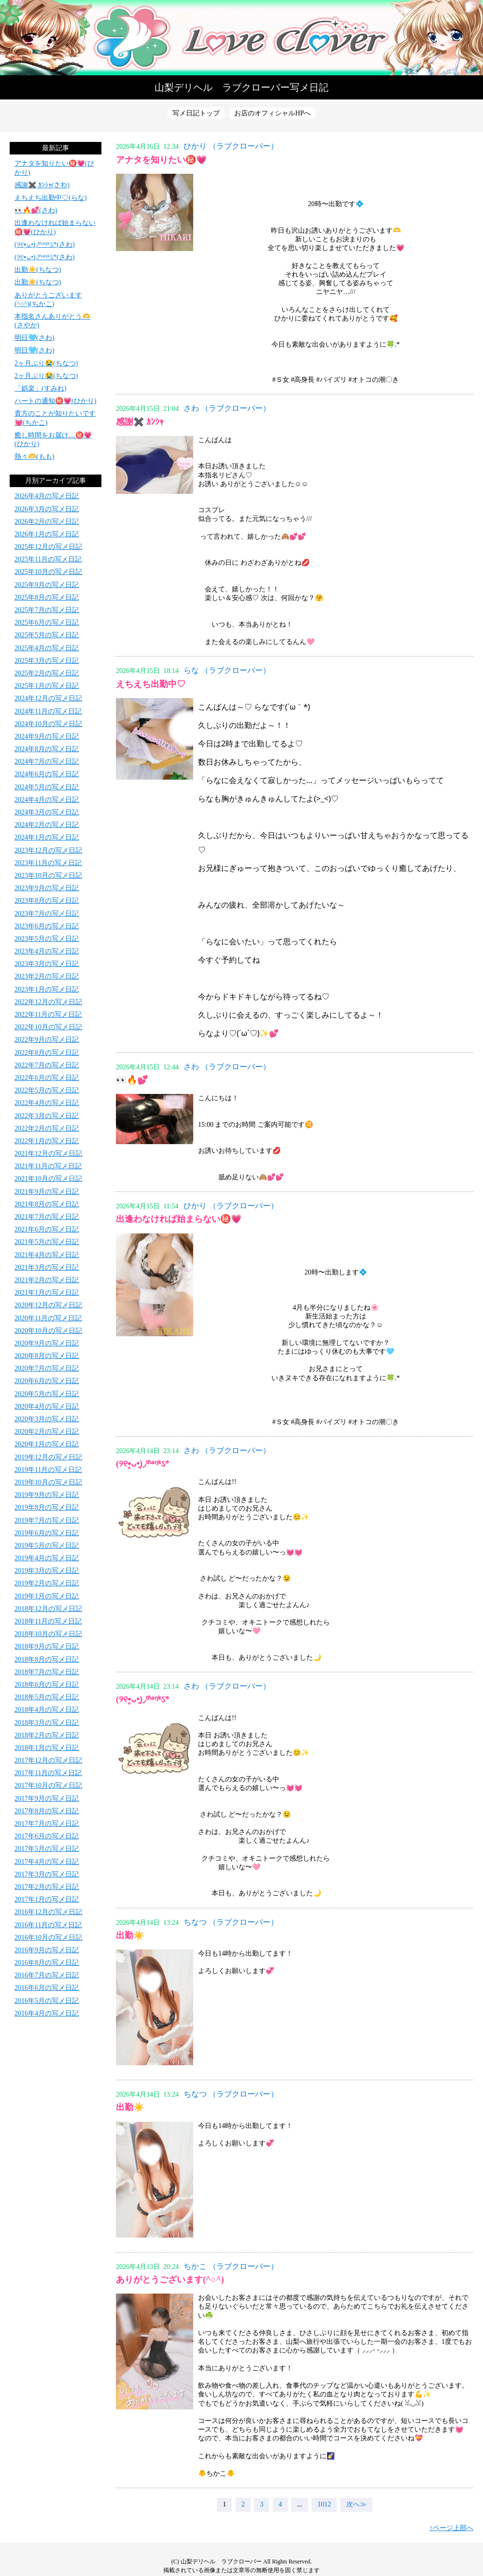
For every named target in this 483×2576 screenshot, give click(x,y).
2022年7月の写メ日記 (46, 1065)
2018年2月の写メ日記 (46, 1735)
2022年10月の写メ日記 (48, 1027)
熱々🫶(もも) (34, 456)
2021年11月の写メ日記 (48, 1166)
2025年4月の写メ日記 (46, 648)
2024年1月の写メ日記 (46, 837)
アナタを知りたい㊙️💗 (161, 160)
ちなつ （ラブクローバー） (231, 1922)
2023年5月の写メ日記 (46, 938)
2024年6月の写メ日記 (46, 774)
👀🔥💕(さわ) (35, 210)
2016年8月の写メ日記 (46, 1962)
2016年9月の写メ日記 (46, 1950)
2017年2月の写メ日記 (46, 1886)
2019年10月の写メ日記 (48, 1482)
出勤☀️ (130, 1935)
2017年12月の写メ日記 (48, 1760)
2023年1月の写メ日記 (46, 989)
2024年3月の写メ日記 (46, 812)
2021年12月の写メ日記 (48, 1153)
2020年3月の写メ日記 (46, 1419)
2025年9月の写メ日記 (46, 584)
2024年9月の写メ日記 (46, 736)
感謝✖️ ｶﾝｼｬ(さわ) (42, 185)
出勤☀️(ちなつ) (37, 269)
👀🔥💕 (132, 1080)
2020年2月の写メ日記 (46, 1431)
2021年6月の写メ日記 (46, 1229)
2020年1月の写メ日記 (46, 1444)
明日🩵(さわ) (34, 337)
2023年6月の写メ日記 (46, 926)
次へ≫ (356, 2504)
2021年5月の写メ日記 (46, 1242)
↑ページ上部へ (451, 2528)
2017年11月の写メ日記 (48, 1773)
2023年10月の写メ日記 (48, 875)
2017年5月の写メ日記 (46, 1848)
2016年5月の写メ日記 (46, 2000)
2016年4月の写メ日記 (46, 2013)
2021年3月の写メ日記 (46, 1267)
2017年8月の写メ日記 (46, 1811)
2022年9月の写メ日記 (46, 1039)
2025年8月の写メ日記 (46, 597)
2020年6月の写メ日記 (46, 1381)
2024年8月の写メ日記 (46, 749)
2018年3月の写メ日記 (46, 1722)
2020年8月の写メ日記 (46, 1355)
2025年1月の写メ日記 (46, 685)
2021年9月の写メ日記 (46, 1191)
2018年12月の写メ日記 (48, 1608)
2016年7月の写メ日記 (46, 1975)
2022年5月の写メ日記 (46, 1090)
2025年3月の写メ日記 (46, 660)
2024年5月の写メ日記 (46, 787)
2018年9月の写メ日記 (46, 1646)
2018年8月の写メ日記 (46, 1659)
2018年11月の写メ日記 (48, 1621)
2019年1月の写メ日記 (46, 1596)
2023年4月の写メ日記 (46, 951)
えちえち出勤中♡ (150, 684)
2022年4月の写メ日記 (46, 1102)
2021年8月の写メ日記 (46, 1204)
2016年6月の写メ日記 (46, 1987)
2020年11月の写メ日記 (48, 1318)
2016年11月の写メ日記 (48, 1925)
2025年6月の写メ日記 (46, 622)
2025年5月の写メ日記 (46, 635)
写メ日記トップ (196, 113)
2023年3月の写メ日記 (46, 963)
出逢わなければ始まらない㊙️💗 (179, 1219)
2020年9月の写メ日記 (46, 1343)
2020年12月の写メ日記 (48, 1305)
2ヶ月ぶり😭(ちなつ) (46, 363)
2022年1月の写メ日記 (46, 1141)
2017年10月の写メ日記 (48, 1785)
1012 (324, 2504)
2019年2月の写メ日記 (46, 1583)
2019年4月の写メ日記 (46, 1558)
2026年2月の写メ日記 (46, 521)
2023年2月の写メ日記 (46, 976)
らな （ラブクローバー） (227, 670)
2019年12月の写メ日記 (48, 1457)
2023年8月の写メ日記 (46, 900)
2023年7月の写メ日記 (46, 913)
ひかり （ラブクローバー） (231, 146)
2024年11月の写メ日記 (48, 711)
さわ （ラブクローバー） (227, 408)
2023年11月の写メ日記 (48, 863)
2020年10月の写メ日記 (48, 1330)
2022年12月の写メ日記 (48, 1002)
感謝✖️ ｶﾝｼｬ (140, 422)
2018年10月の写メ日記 (48, 1634)
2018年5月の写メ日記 (46, 1697)
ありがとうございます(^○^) (170, 2279)
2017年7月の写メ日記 (46, 1823)
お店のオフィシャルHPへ (272, 113)
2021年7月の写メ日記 (46, 1216)
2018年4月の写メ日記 (46, 1709)
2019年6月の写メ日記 (46, 1533)
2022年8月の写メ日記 (46, 1052)
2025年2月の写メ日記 (46, 673)
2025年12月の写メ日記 (48, 546)
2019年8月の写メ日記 (46, 1507)
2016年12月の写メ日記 (48, 1912)
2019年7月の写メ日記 (46, 1520)
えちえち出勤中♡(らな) (50, 197)
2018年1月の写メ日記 (46, 1747)
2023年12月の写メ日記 (48, 850)
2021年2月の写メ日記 (46, 1280)
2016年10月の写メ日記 (48, 1937)
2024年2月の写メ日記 (46, 824)
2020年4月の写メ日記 (46, 1406)
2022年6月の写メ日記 (46, 1077)
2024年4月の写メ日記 (46, 799)
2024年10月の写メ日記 (48, 724)
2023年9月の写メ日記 (46, 888)
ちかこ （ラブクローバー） (231, 2266)
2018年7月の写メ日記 (46, 1672)
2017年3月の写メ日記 (46, 1874)
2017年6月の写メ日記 (46, 1836)
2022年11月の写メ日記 (48, 1014)
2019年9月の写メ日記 (46, 1494)
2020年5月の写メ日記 (46, 1394)
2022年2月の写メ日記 (46, 1128)
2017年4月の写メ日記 (46, 1861)
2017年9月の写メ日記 (46, 1798)
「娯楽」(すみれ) (40, 388)
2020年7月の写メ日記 (46, 1368)
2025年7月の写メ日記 (46, 610)
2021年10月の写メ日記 (48, 1178)
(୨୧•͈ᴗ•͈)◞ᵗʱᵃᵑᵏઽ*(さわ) (44, 244)
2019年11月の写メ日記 (48, 1469)
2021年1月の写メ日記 (46, 1292)
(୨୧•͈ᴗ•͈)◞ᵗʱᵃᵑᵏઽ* (143, 1464)
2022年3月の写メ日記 (46, 1116)
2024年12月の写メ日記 (48, 698)
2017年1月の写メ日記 (46, 1899)
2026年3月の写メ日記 (46, 509)
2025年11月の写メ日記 (48, 559)
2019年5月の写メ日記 (46, 1545)
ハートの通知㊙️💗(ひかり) (55, 401)
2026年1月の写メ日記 (46, 534)
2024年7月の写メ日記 (46, 761)
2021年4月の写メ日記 (46, 1255)
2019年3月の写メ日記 (46, 1570)
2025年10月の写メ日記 (48, 571)
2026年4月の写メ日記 (46, 496)
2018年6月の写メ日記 (46, 1684)
